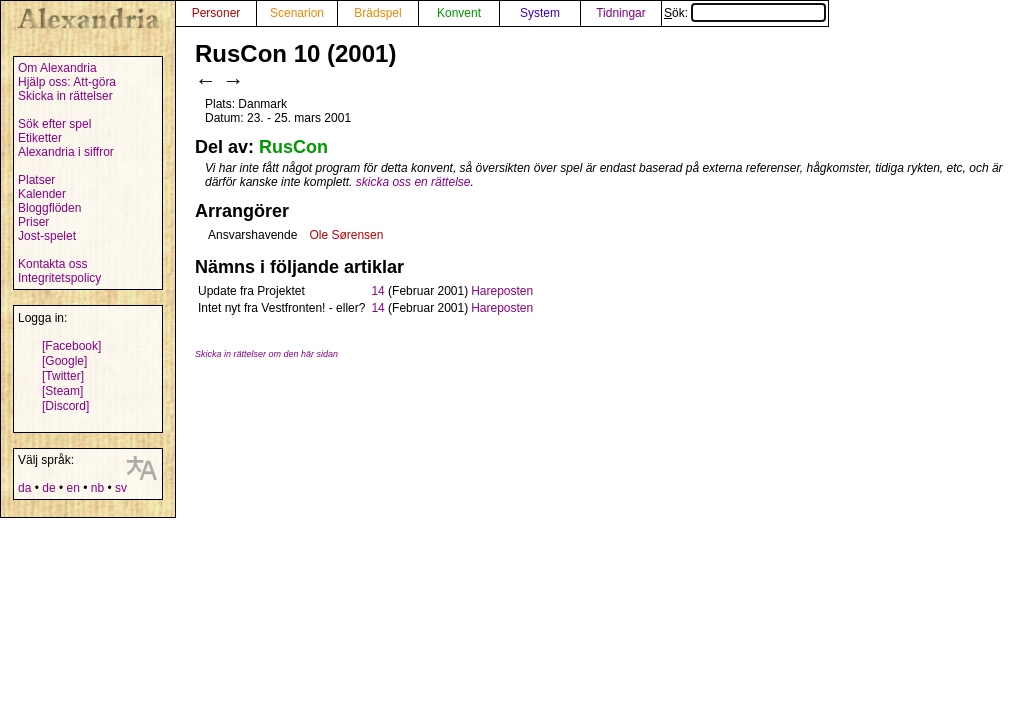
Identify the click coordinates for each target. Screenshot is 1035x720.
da (24, 488)
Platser (36, 180)
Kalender (42, 194)
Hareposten (502, 291)
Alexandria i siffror (66, 152)
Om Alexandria (57, 68)
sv (121, 488)
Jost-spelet (47, 236)
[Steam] (62, 391)
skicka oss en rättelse (413, 182)
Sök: (745, 13)
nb (97, 488)
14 (377, 291)
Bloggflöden (49, 208)
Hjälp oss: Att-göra (67, 82)
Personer (216, 13)
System (540, 13)
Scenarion (297, 13)
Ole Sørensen (346, 235)
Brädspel (377, 13)
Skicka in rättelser (65, 96)
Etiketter (40, 138)
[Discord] (65, 406)
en (72, 488)
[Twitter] (63, 376)
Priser (33, 222)
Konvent (459, 13)
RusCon (293, 147)
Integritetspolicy (59, 278)
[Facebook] (71, 346)
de (48, 488)
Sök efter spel (54, 124)
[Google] (64, 361)
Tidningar (621, 13)
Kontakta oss (52, 264)
